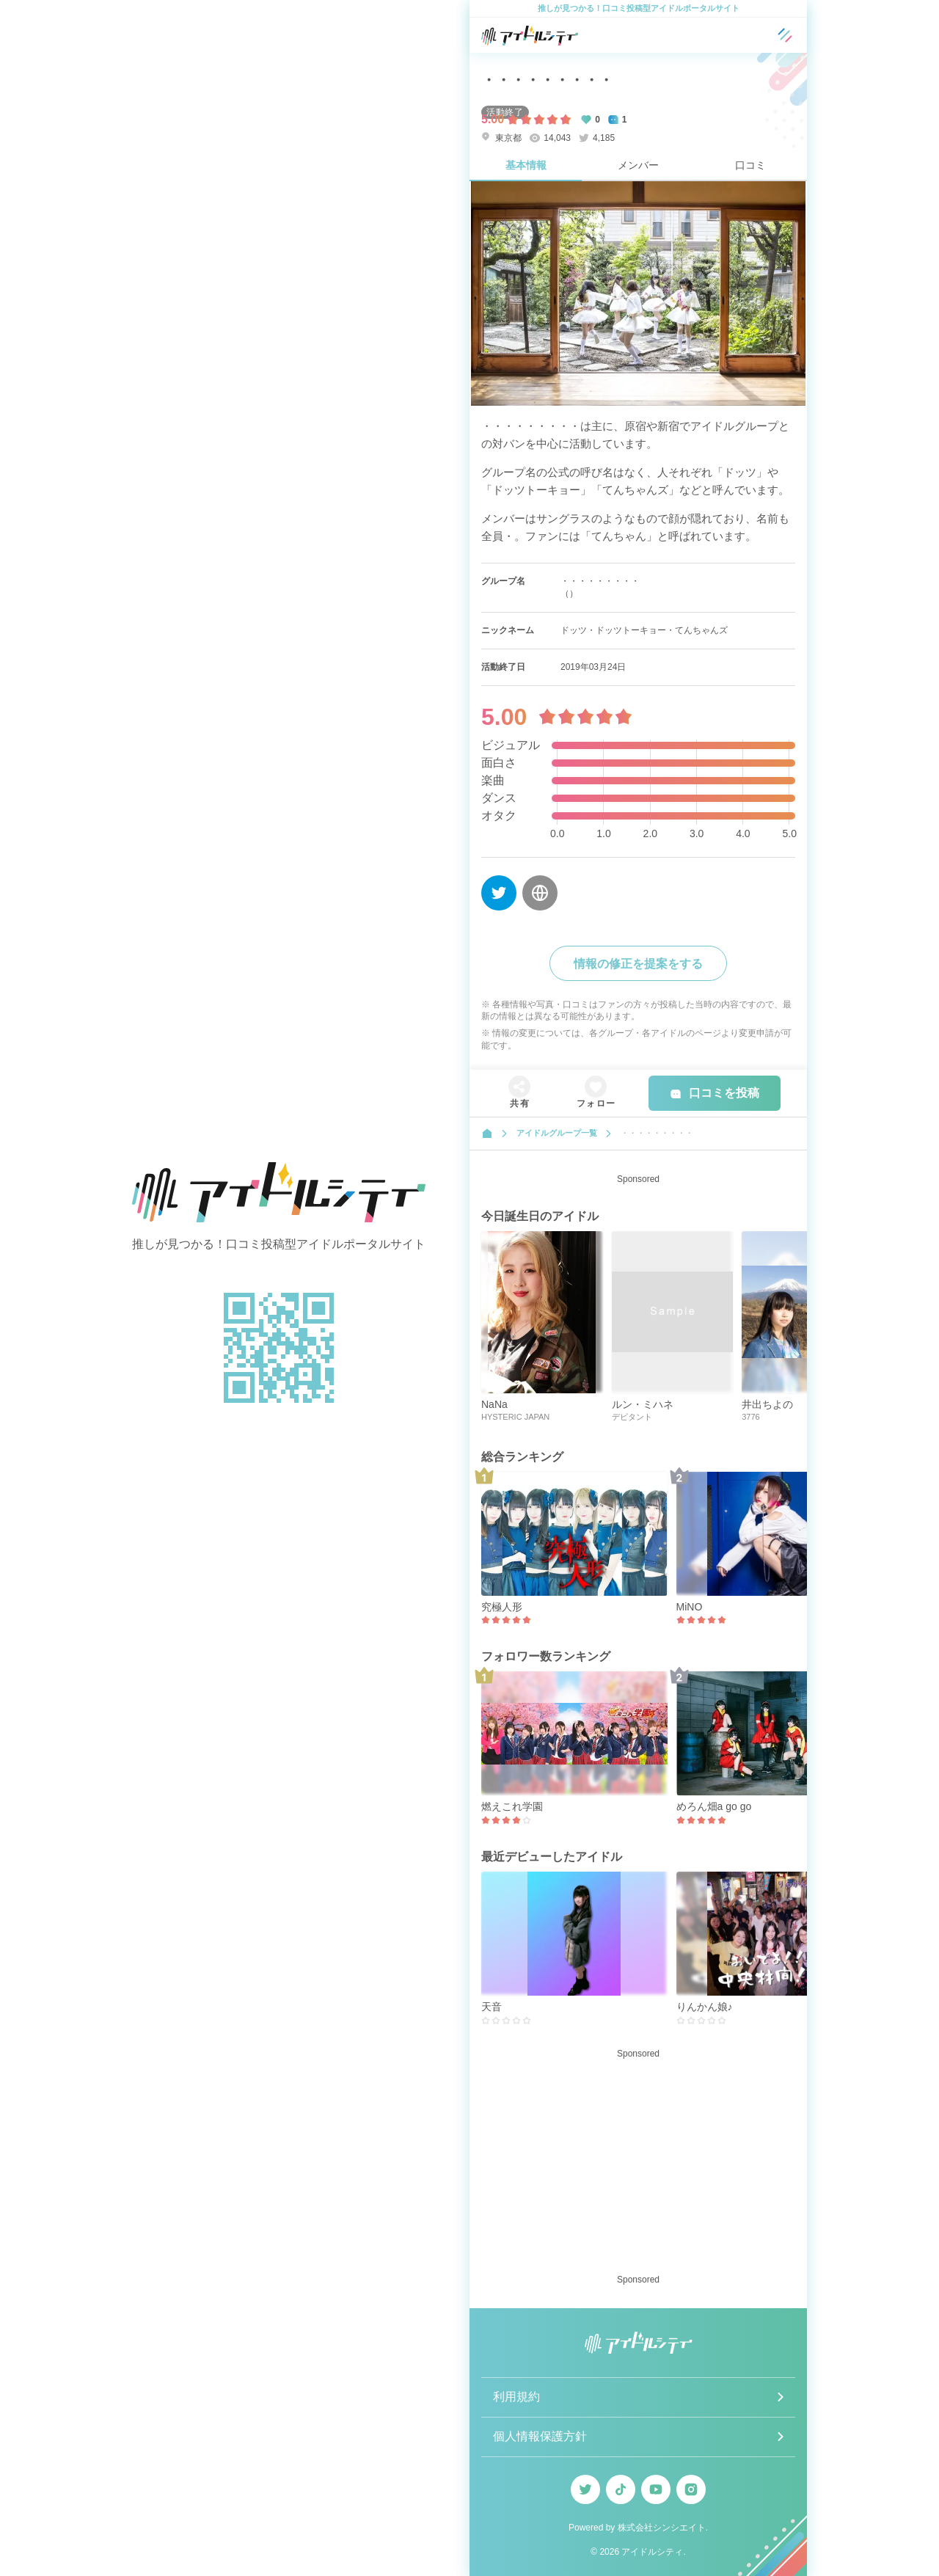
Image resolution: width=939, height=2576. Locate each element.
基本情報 (526, 165)
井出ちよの (767, 1404)
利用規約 (516, 2396)
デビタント (632, 1416)
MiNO (689, 1607)
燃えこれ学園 (512, 1806)
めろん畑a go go (714, 1806)
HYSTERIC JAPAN (515, 1416)
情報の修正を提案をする (638, 963)
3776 (750, 1416)
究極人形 (501, 1607)
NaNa (494, 1404)
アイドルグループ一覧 (556, 1132)
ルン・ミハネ (642, 1404)
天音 (491, 2007)
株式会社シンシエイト (662, 2527)
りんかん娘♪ (704, 2007)
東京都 (501, 137)
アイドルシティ (652, 2552)
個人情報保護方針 (540, 2436)
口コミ (750, 165)
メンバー (638, 165)
